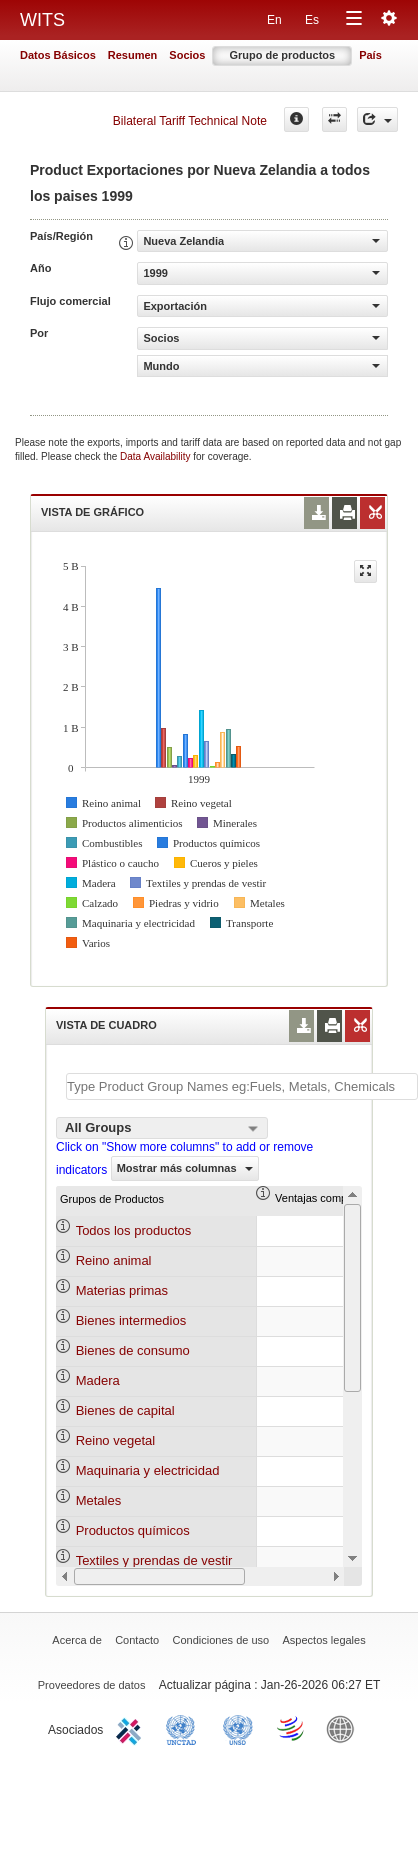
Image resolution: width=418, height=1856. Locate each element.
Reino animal (114, 1260)
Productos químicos (133, 1530)
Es (312, 20)
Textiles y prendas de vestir (154, 1560)
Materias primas (122, 1290)
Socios (187, 55)
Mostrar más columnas (185, 1168)
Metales (99, 1500)
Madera (98, 1380)
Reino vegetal (116, 1440)
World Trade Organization (292, 1728)
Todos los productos (134, 1230)
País (370, 55)
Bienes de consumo (133, 1350)
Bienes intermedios (131, 1320)
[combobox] (162, 1128)
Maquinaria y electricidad (148, 1470)
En (274, 20)
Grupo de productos (282, 55)
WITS (42, 20)
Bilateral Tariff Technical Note (190, 121)
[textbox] (242, 1086)
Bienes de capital (125, 1410)
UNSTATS (238, 1728)
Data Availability (156, 456)
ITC (132, 1728)
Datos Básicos (58, 55)
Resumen (133, 55)
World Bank (345, 1728)
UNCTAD (185, 1728)
